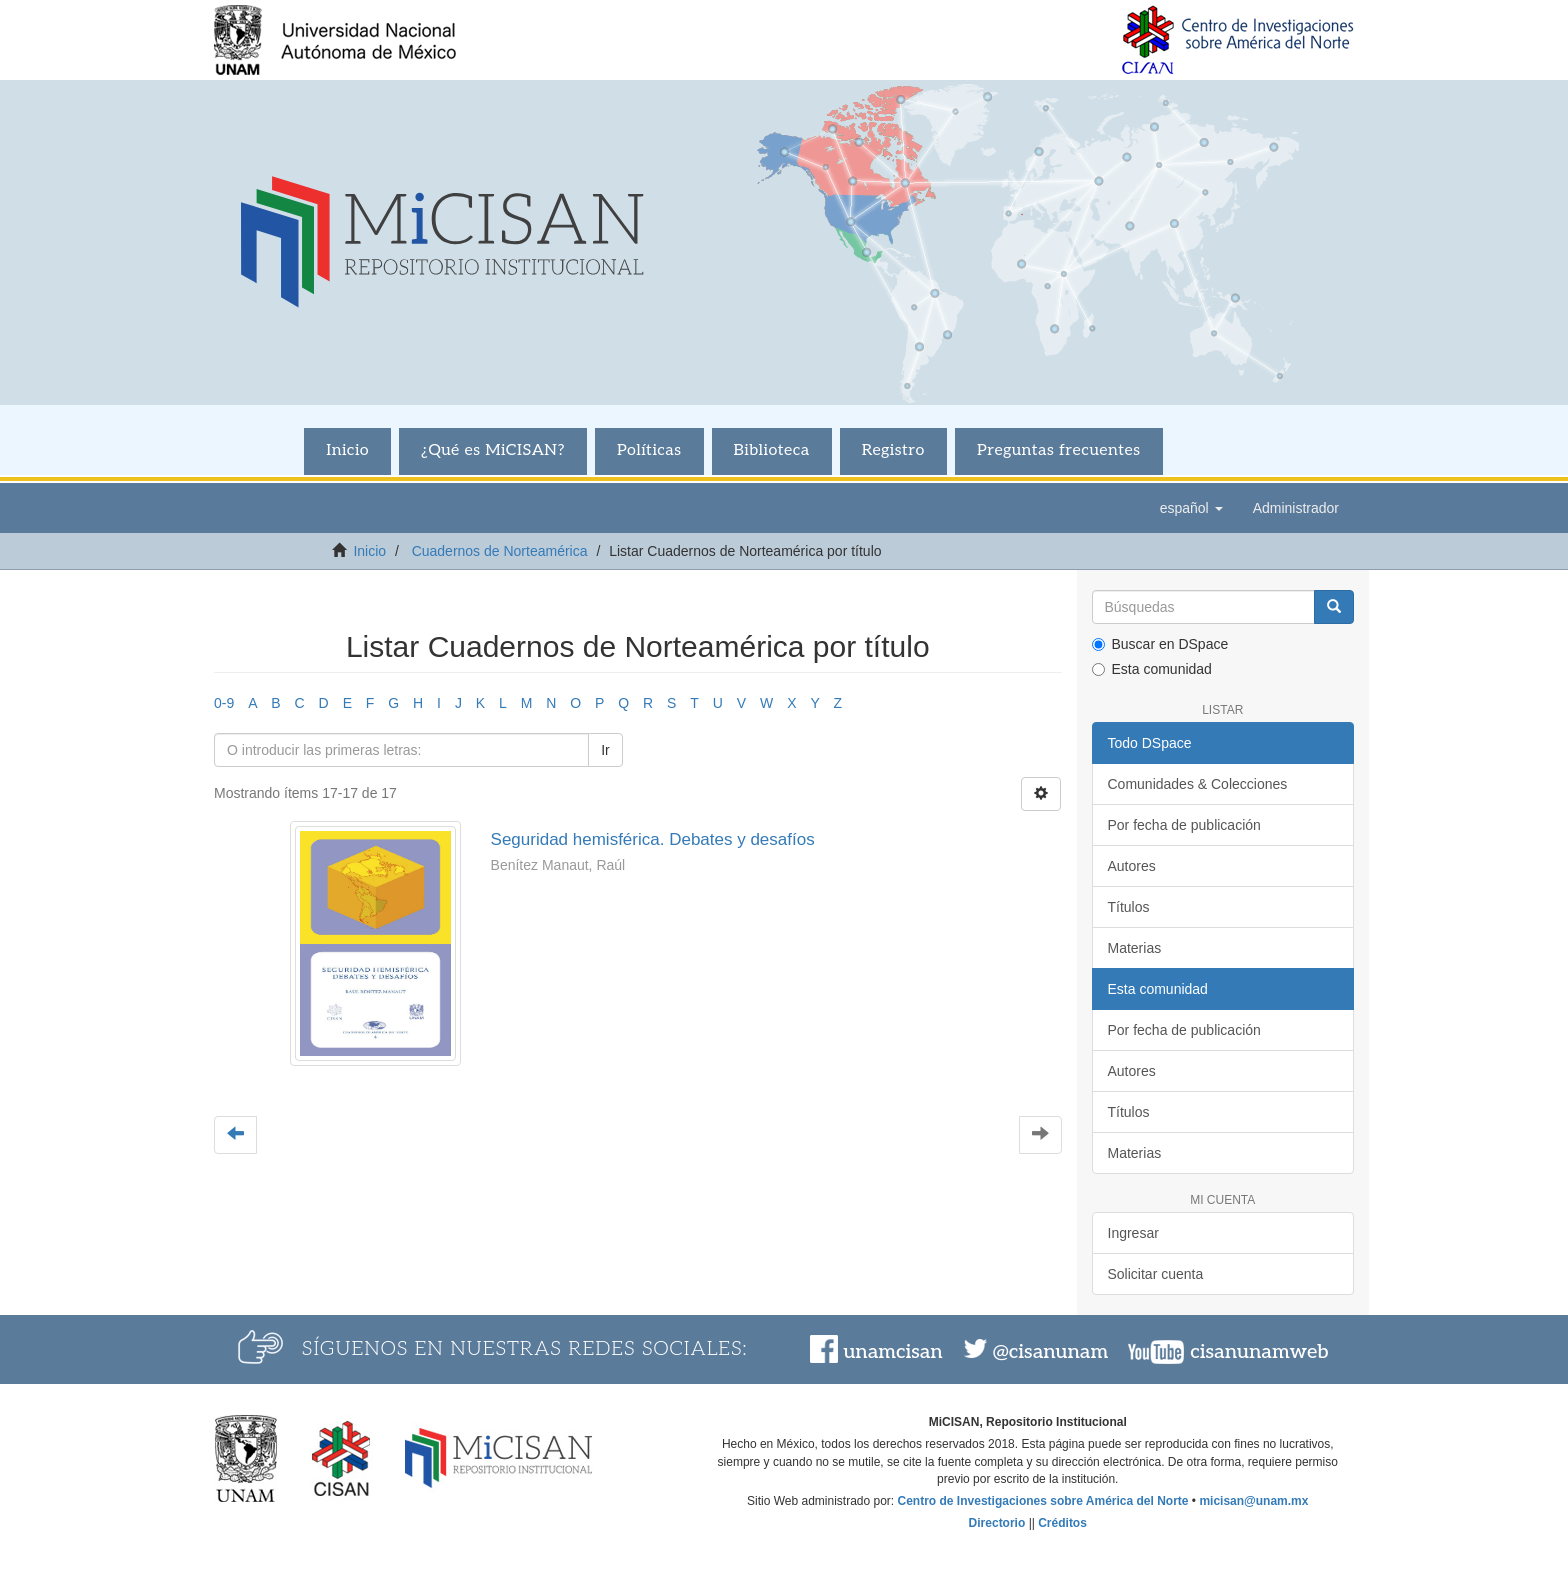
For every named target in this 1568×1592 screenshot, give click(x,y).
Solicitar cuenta (1156, 1274)
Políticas (649, 450)
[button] (1191, 508)
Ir (605, 750)
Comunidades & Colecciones (1198, 784)
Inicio (347, 450)
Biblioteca (772, 450)
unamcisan (892, 1352)
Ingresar (1133, 1233)
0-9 (224, 703)
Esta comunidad (1152, 669)
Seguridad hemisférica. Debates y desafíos (653, 839)
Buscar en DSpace (1160, 644)
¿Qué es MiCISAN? (493, 450)
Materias (1135, 948)
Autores (1132, 866)
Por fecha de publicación (1184, 825)
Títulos (1129, 907)
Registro (893, 450)
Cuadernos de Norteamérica (500, 551)
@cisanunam (1050, 1352)
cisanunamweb (1259, 1352)
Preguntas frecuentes (1059, 450)
